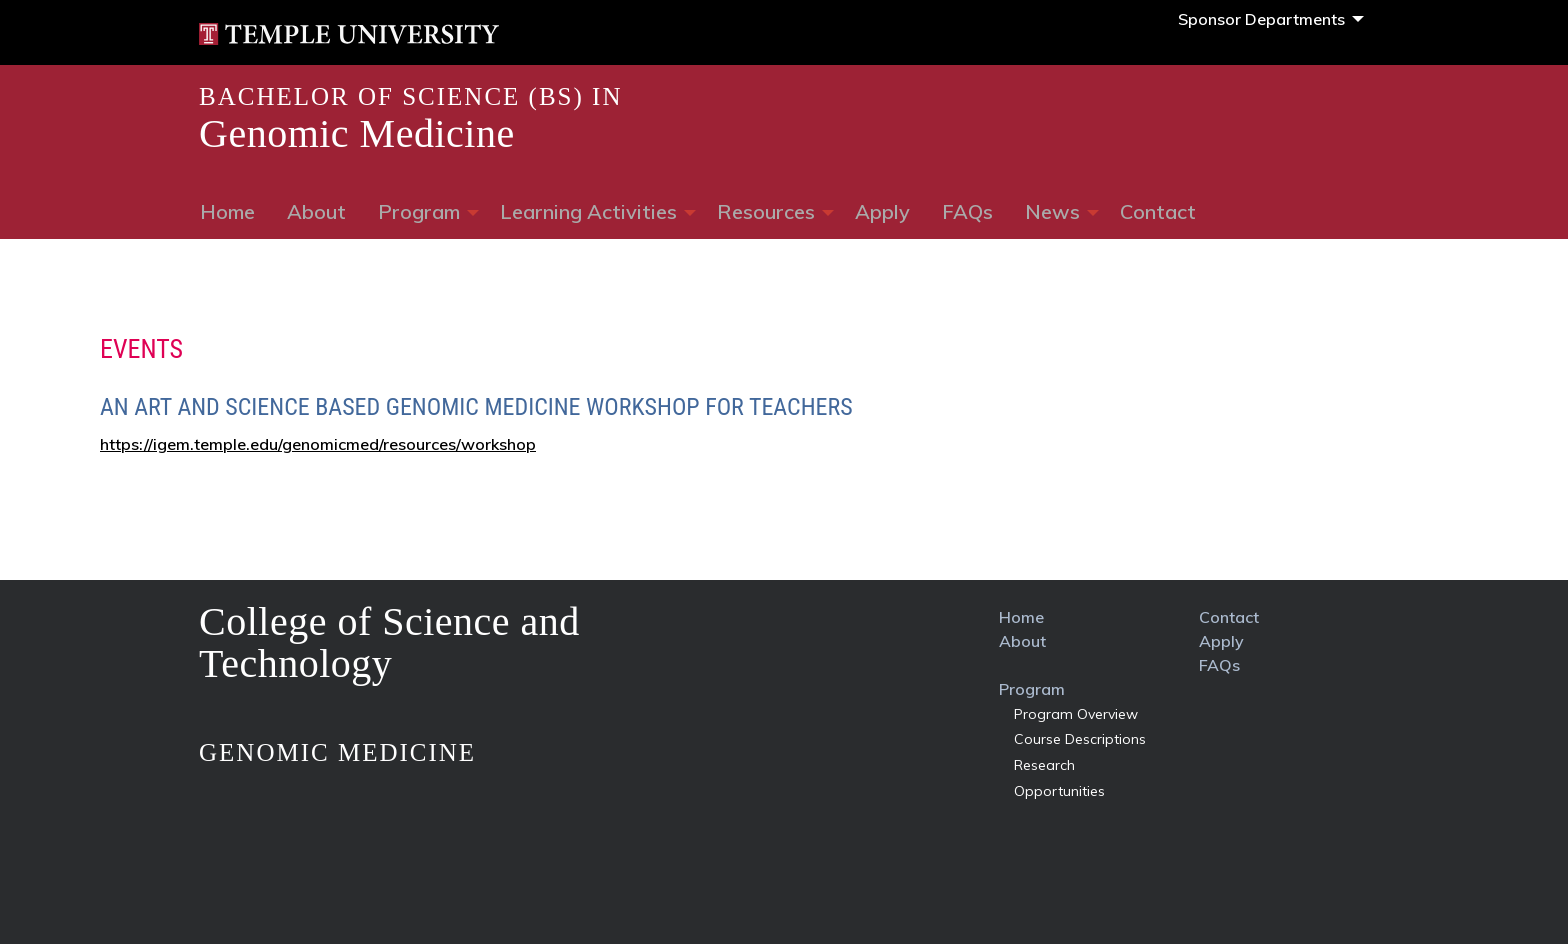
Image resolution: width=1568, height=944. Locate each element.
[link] (349, 32)
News (1052, 211)
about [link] (1022, 641)
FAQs (967, 211)
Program (419, 211)
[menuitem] (1265, 19)
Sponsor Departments (1261, 19)
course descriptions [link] (1080, 739)
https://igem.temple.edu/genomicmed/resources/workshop (318, 444)
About (316, 211)
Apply (882, 211)
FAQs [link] (1219, 665)
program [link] (1032, 689)
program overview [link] (1076, 714)
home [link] (1021, 617)
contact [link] (1229, 617)
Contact (1158, 211)
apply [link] (1221, 641)
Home (227, 211)
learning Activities (588, 211)
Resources (766, 211)
